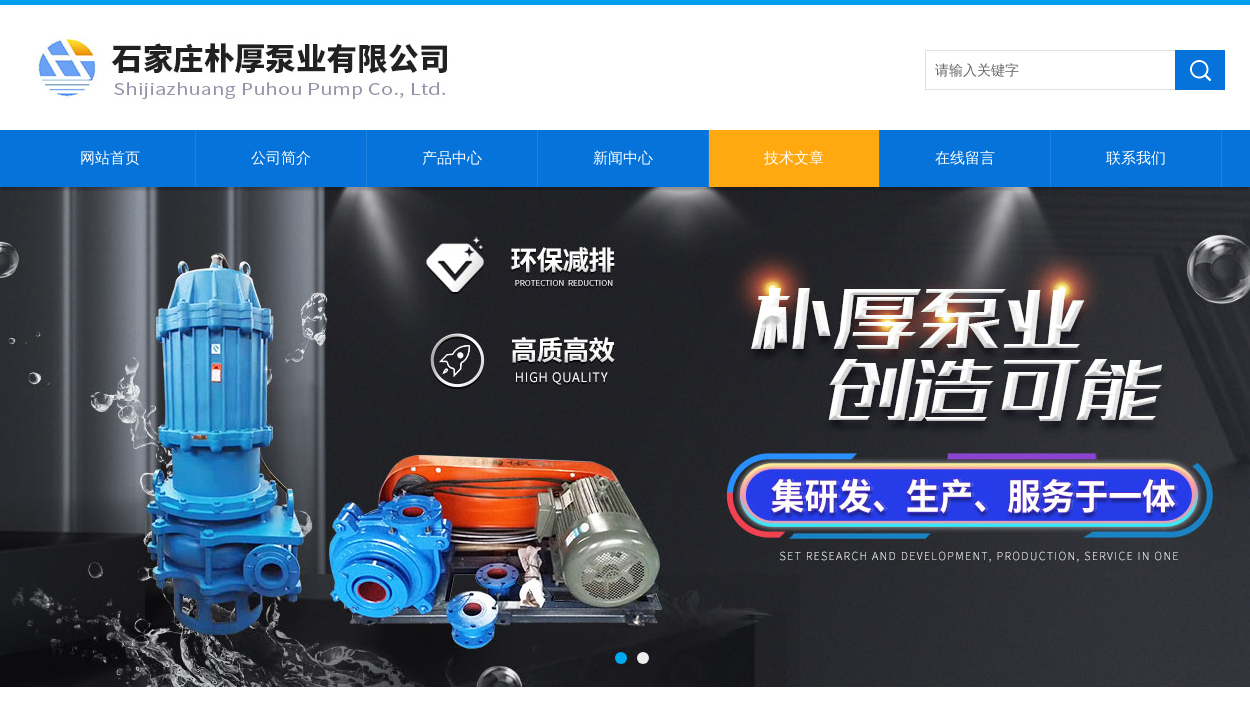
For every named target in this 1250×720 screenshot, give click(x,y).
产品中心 (452, 158)
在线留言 (965, 158)
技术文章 (794, 158)
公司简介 (281, 158)
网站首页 (110, 158)
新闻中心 (623, 158)
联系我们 (1136, 158)
